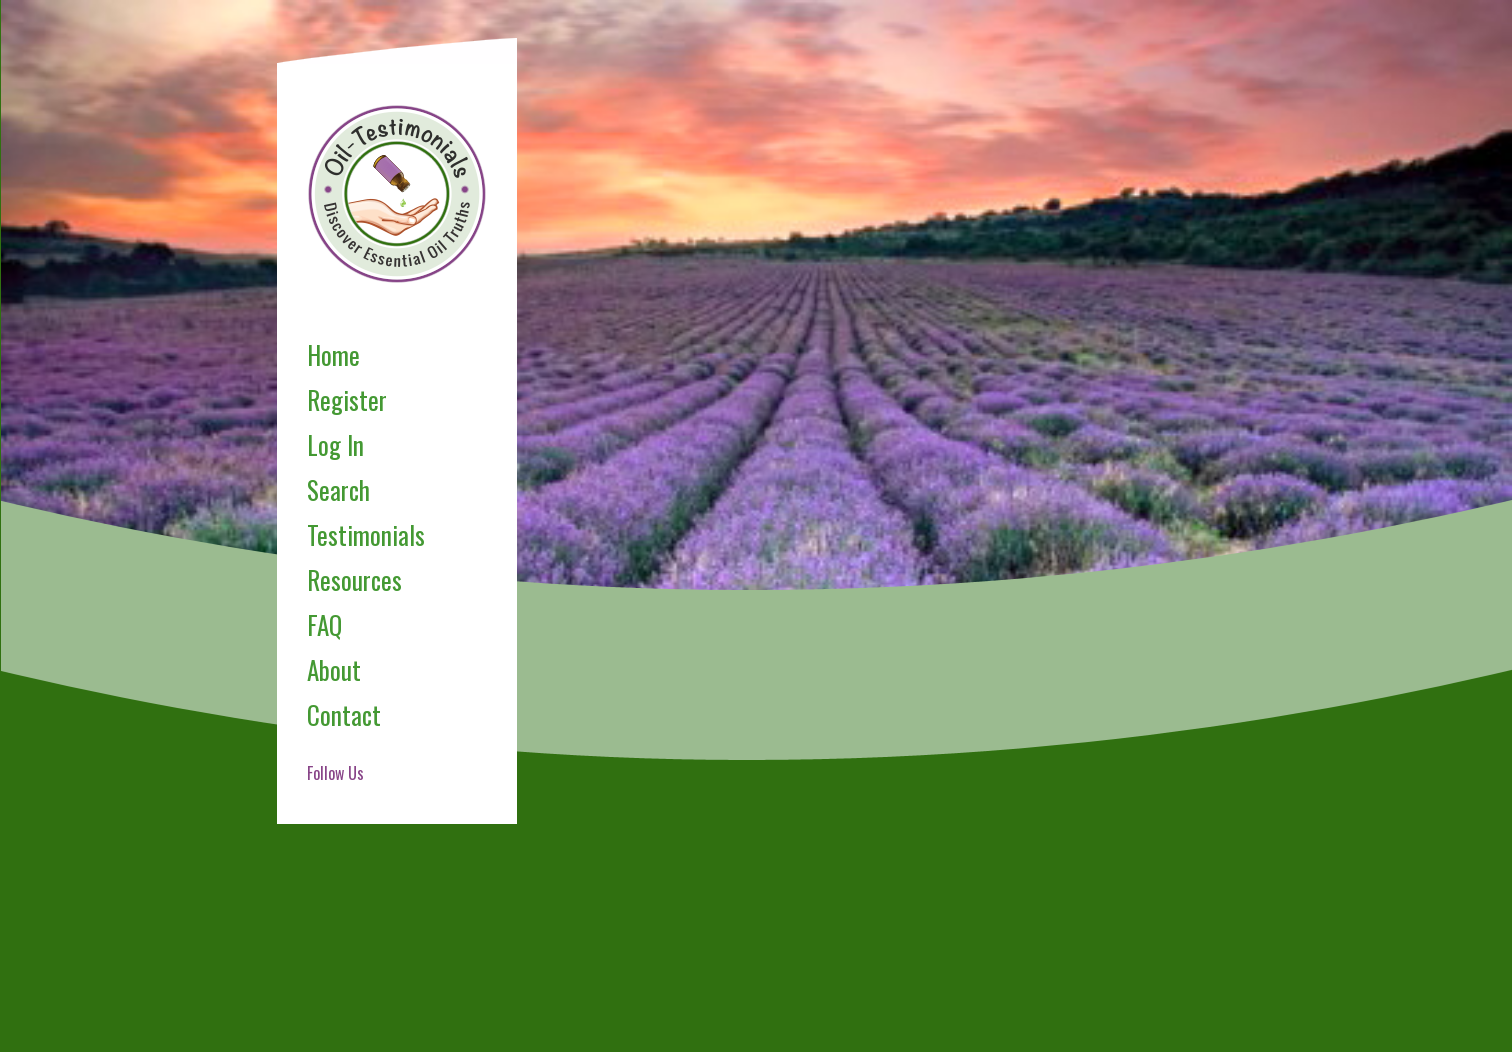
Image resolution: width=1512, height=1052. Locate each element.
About (334, 669)
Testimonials (366, 534)
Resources (354, 579)
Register (347, 399)
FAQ (324, 624)
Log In (335, 444)
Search (338, 489)
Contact (344, 714)
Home (333, 354)
